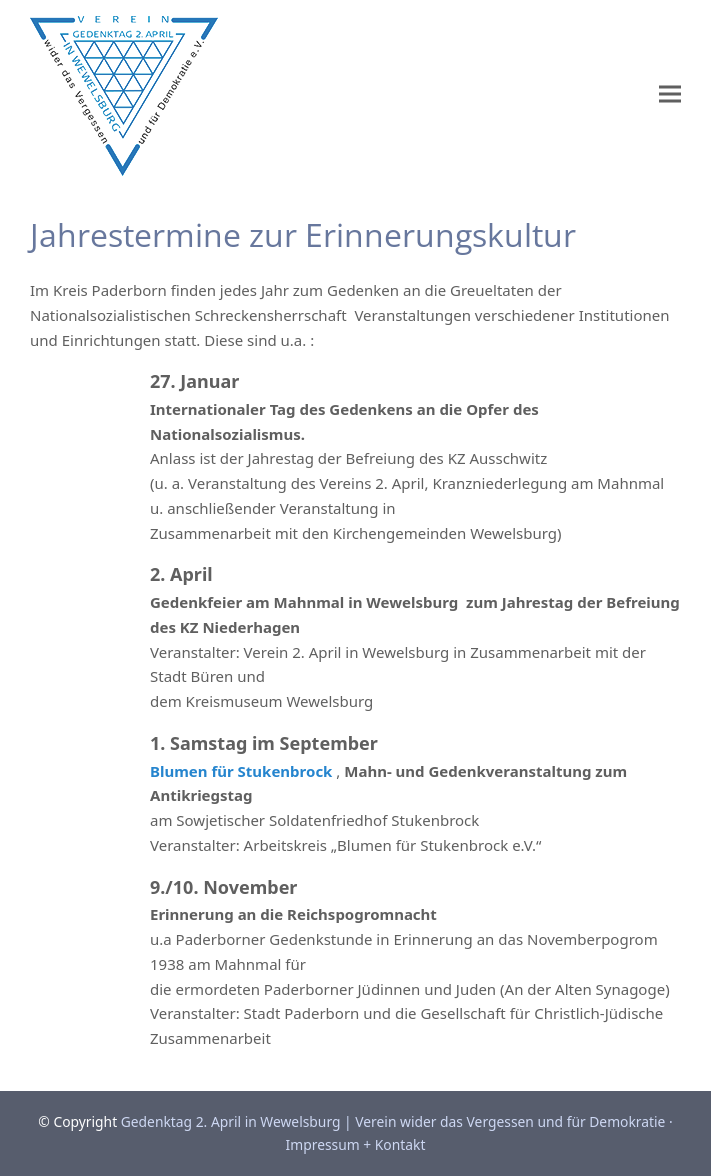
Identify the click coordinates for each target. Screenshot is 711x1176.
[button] (670, 94)
